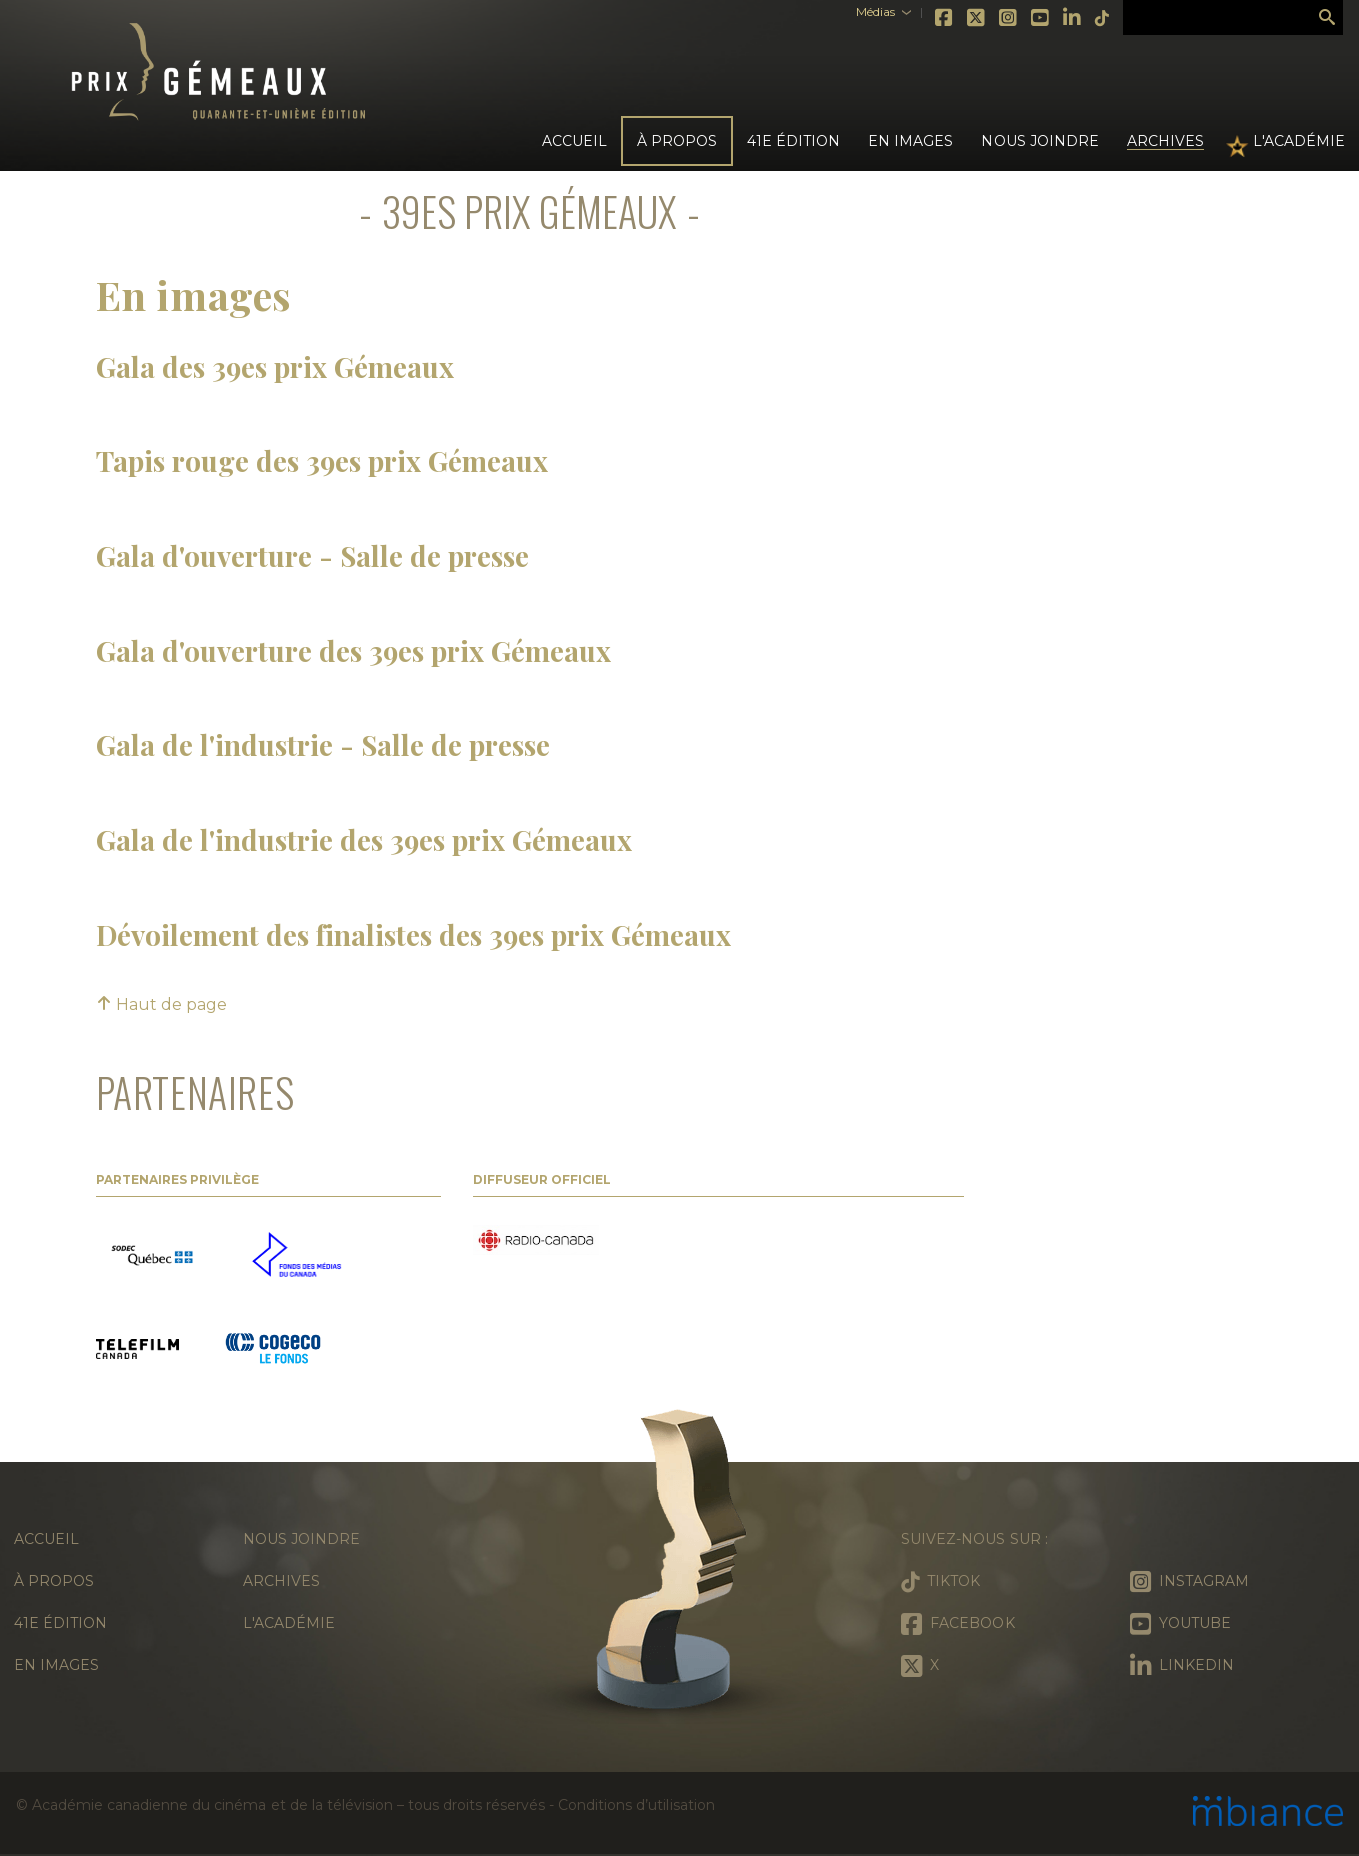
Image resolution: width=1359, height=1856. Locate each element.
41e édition (60, 1623)
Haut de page (161, 1004)
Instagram (1009, 18)
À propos (54, 1581)
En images (910, 141)
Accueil (574, 141)
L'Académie (1299, 141)
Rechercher (1327, 18)
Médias (875, 11)
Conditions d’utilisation (636, 1805)
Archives (1165, 141)
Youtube (1041, 18)
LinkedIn (1073, 18)
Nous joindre (1039, 141)
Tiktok (1103, 18)
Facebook (945, 18)
